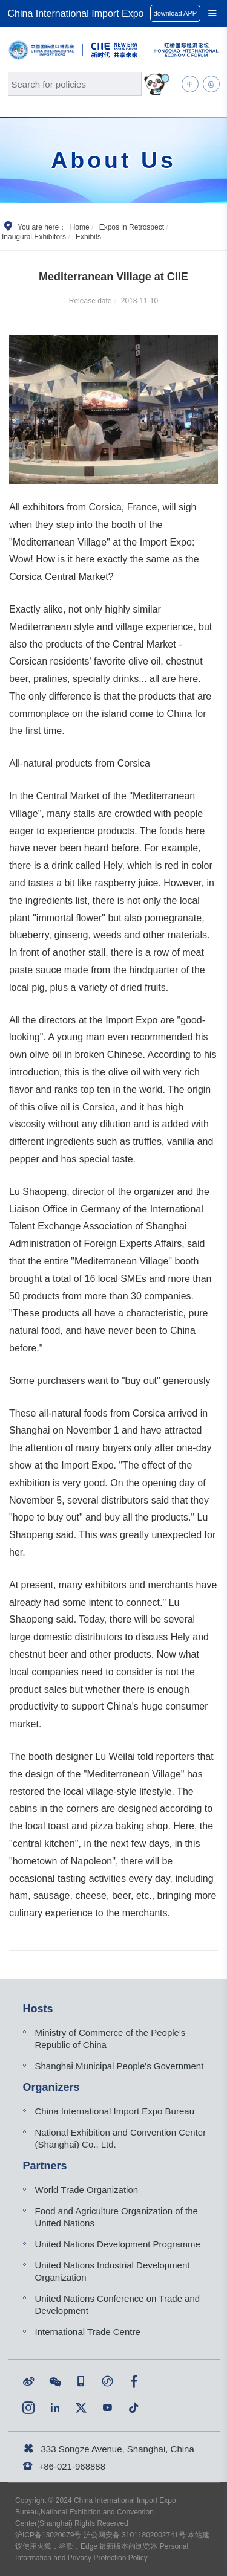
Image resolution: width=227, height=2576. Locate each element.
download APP (175, 13)
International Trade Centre (87, 2331)
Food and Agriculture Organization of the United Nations (116, 2217)
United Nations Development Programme (117, 2244)
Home (80, 227)
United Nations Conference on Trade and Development (117, 2304)
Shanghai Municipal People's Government (119, 2066)
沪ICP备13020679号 (48, 2535)
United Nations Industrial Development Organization (112, 2271)
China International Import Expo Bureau (115, 2111)
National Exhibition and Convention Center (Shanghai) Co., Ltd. (120, 2138)
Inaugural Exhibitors (34, 237)
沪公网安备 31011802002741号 (135, 2535)
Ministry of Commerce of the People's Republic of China (110, 2038)
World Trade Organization (87, 2190)
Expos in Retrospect (131, 227)
